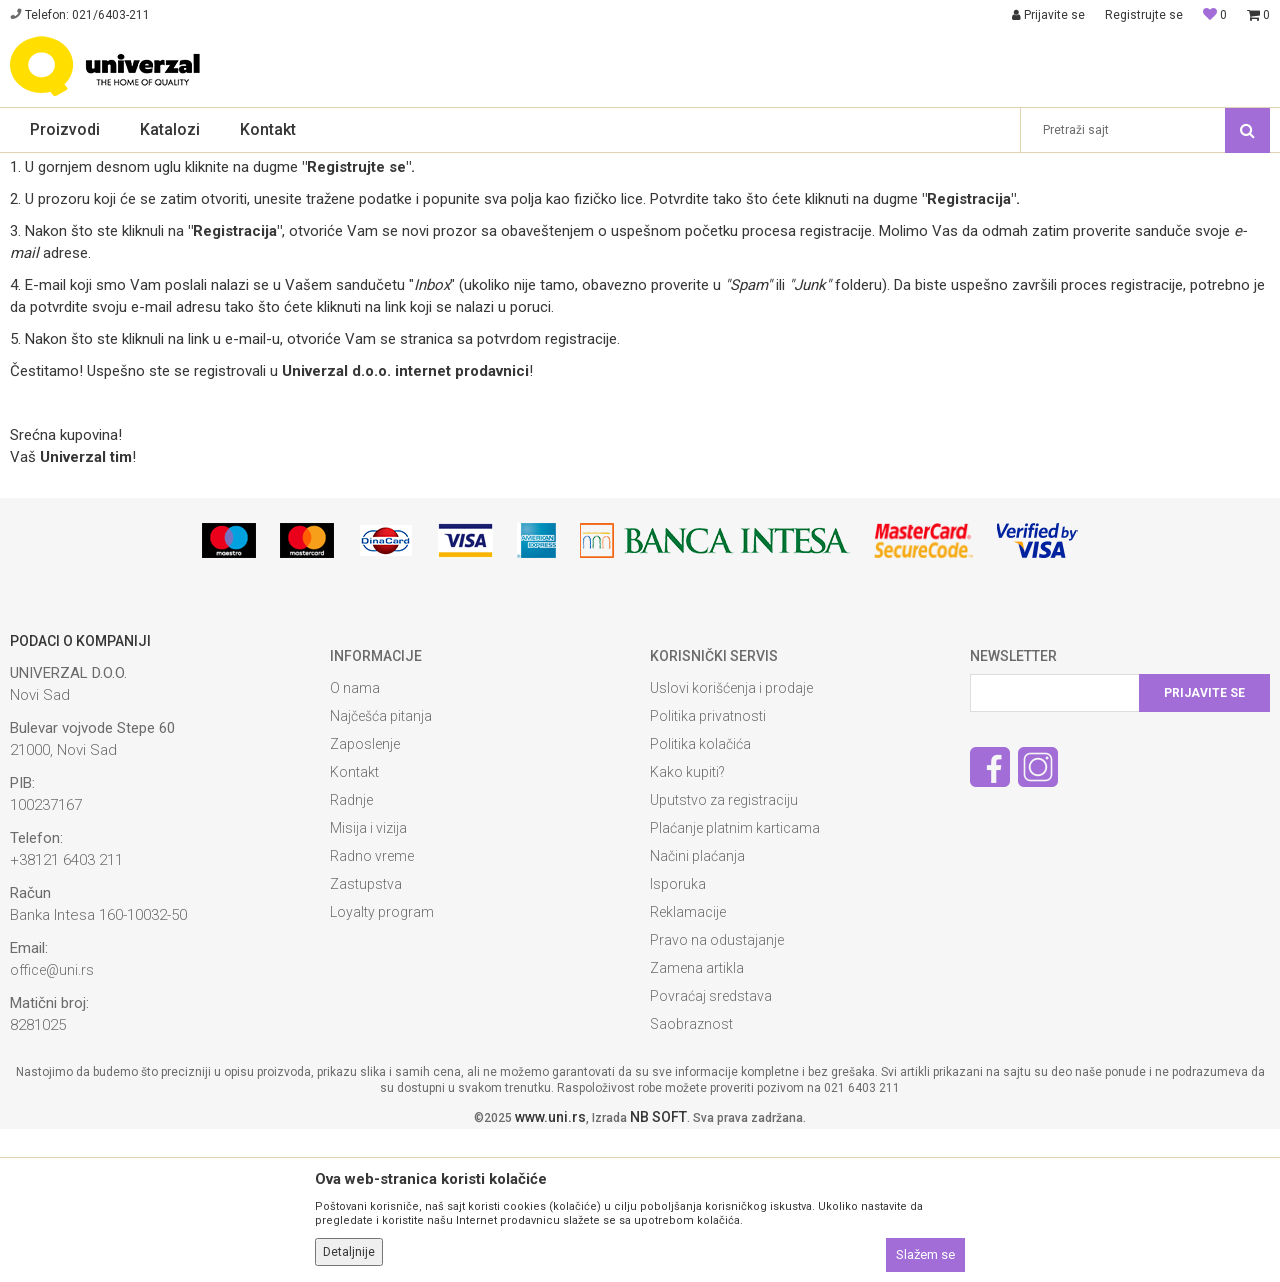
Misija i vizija (368, 981)
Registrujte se (1144, 15)
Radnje (351, 953)
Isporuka (678, 1037)
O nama (355, 841)
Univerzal (36, 166)
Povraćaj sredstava (711, 1149)
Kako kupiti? (687, 925)
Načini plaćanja (697, 1009)
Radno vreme (372, 1009)
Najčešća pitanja (381, 869)
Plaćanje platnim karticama (735, 981)
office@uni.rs (52, 1123)
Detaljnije (349, 1252)
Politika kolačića (700, 897)
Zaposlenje (365, 897)
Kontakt (354, 925)
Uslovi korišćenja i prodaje (731, 841)
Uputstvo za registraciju (724, 953)
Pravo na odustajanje (717, 1093)
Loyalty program (382, 1065)
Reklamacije (688, 1065)
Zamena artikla (697, 1121)
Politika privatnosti (708, 869)
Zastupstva (366, 1037)
